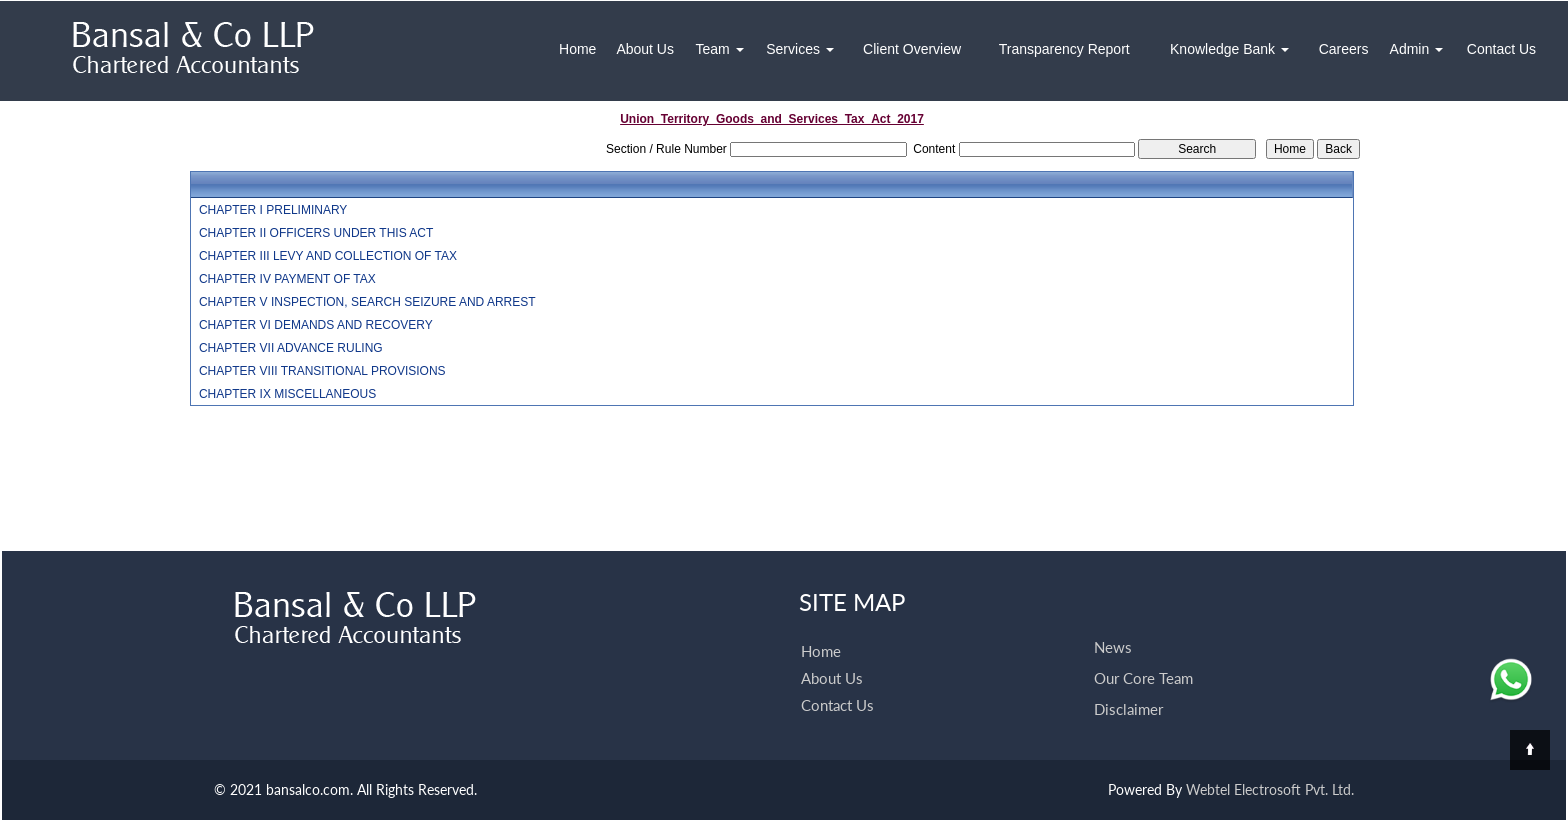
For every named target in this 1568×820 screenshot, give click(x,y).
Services (800, 49)
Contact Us (1501, 49)
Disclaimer (1128, 709)
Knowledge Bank (1229, 49)
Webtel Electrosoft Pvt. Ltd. (1270, 789)
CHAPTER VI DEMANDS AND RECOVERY (316, 325)
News (1113, 647)
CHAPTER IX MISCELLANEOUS (287, 394)
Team (719, 49)
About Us (645, 49)
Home (577, 49)
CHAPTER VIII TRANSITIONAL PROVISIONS (322, 371)
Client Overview (912, 49)
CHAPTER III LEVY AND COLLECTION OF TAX (328, 256)
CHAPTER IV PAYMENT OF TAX (287, 279)
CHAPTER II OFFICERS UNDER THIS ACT (316, 233)
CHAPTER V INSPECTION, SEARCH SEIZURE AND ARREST (367, 302)
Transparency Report (1064, 49)
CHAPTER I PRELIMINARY (273, 210)
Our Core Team (1143, 678)
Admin (1417, 49)
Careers (1344, 49)
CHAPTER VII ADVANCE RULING (291, 348)
